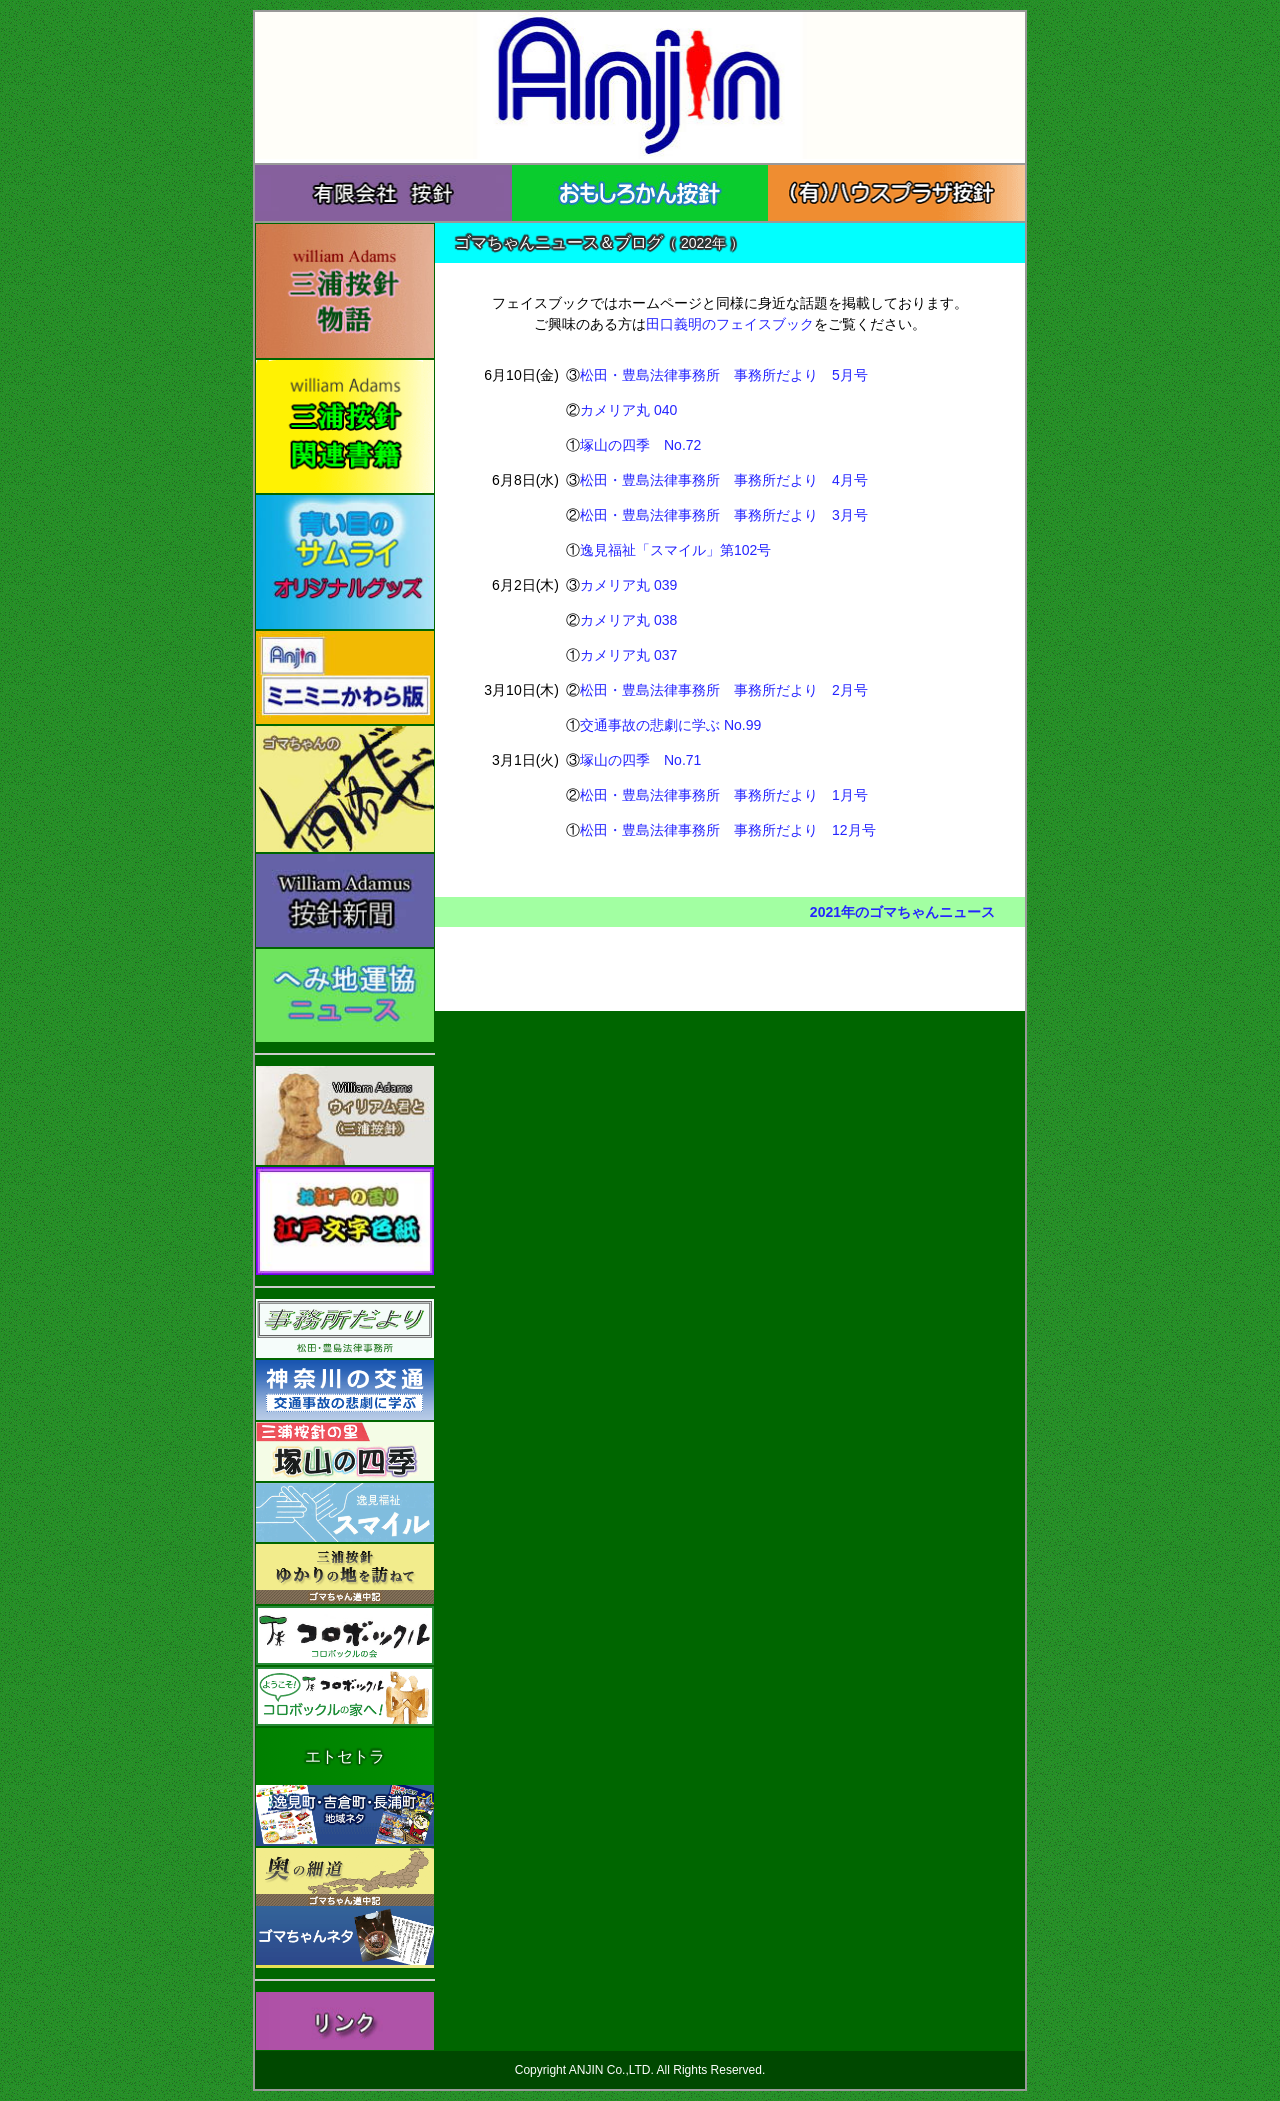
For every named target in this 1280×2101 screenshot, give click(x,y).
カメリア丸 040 (628, 410)
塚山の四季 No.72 (640, 445)
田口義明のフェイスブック (730, 324)
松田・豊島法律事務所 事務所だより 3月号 (724, 515)
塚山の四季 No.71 (640, 760)
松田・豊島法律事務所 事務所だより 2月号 (724, 690)
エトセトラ (345, 1756)
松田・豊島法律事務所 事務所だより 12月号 (728, 830)
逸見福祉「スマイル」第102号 (675, 550)
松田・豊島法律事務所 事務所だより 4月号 (724, 480)
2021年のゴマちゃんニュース (902, 912)
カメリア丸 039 (628, 585)
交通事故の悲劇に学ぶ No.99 (670, 725)
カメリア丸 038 (628, 620)
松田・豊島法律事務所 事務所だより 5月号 (724, 375)
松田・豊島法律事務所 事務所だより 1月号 (724, 795)
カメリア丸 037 (628, 655)
